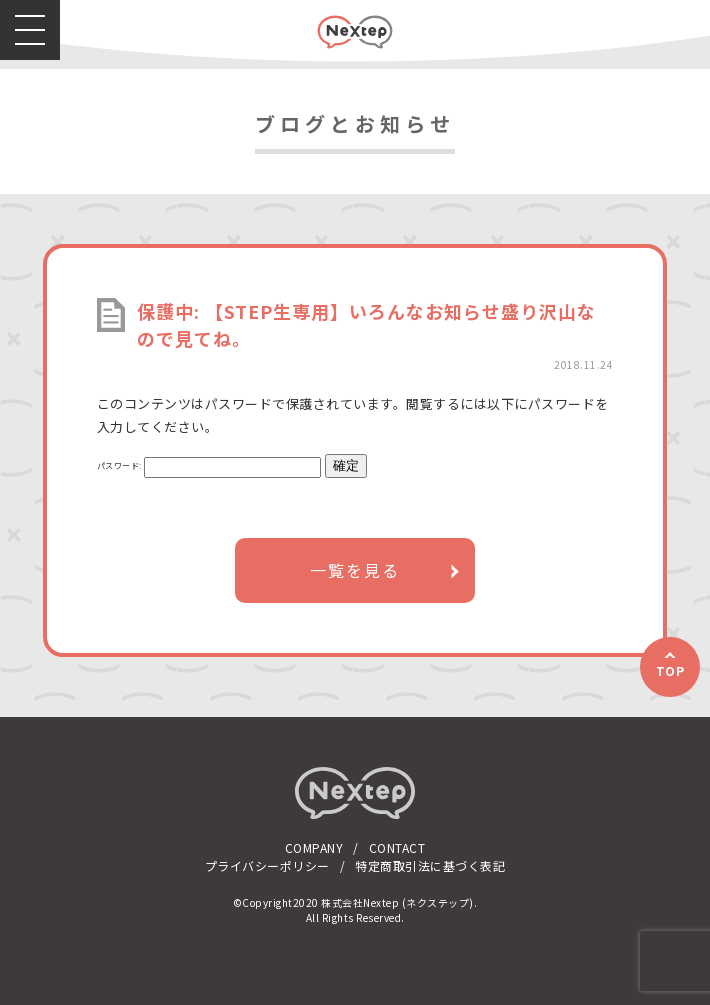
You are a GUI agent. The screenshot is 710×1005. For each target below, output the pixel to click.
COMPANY (314, 847)
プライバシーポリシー (267, 865)
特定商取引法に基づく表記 (430, 865)
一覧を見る (355, 570)
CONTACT (397, 847)
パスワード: (209, 465)
